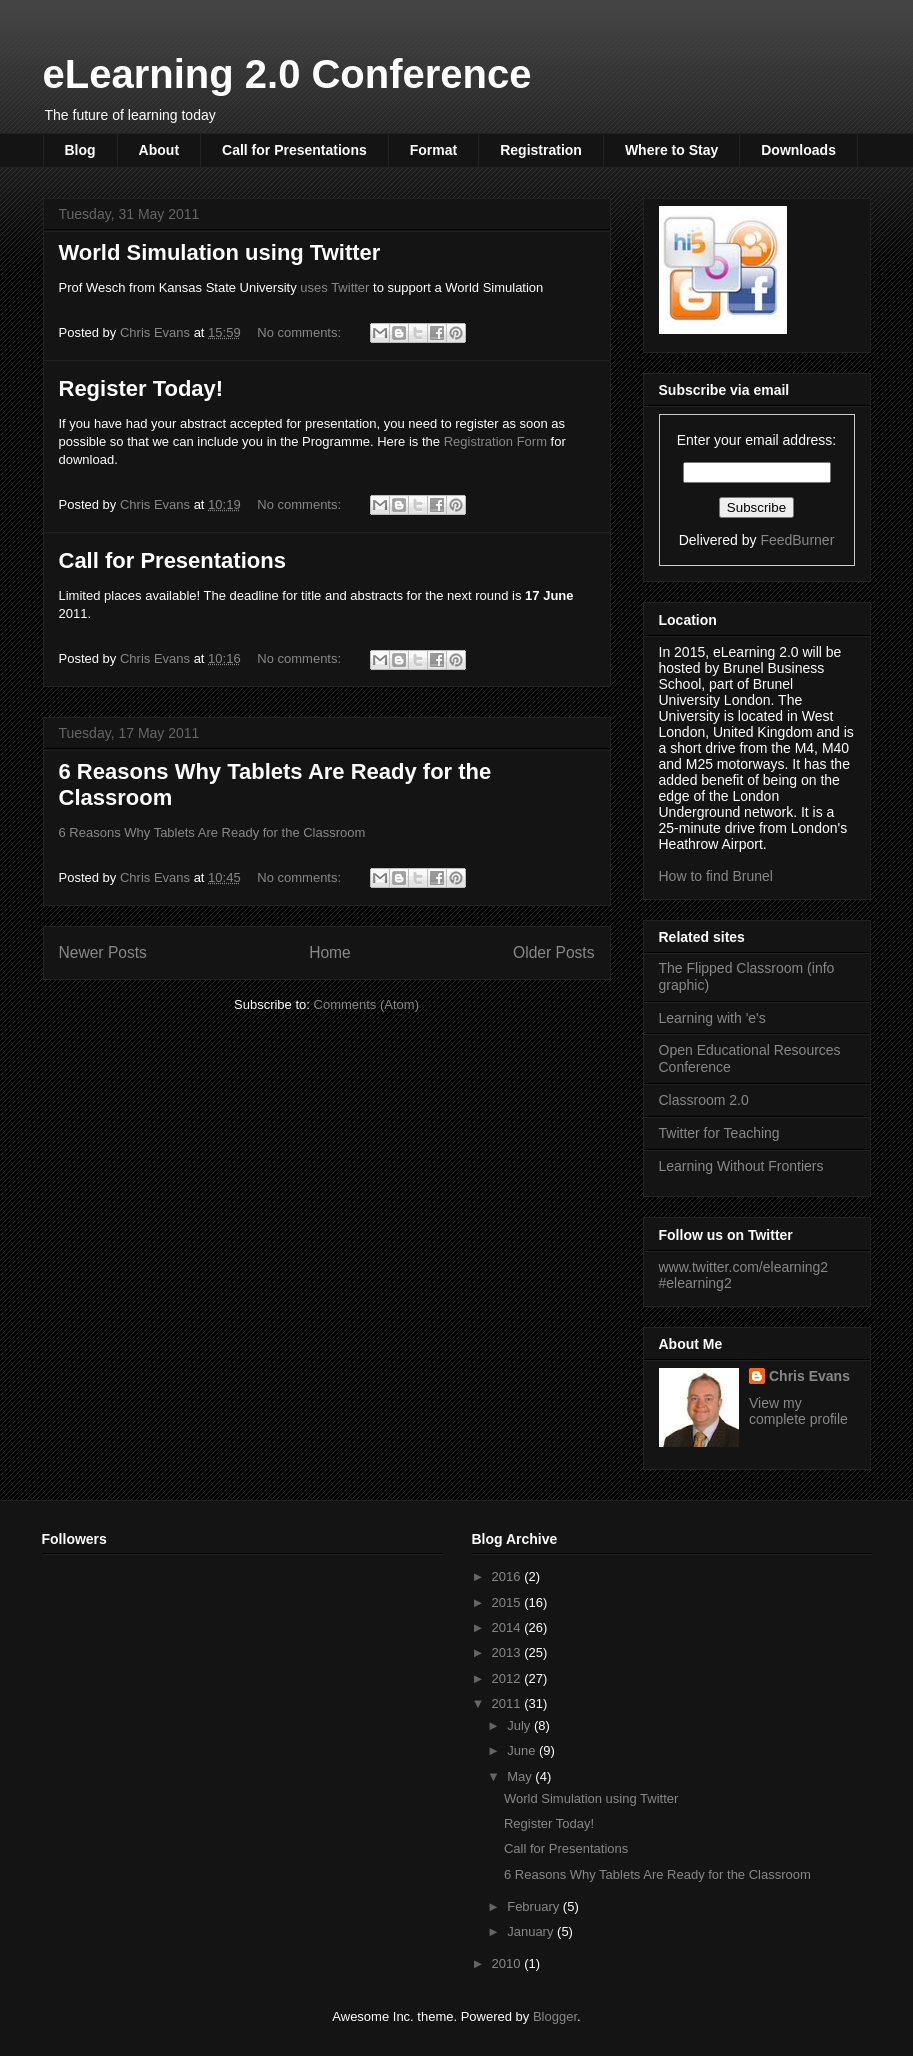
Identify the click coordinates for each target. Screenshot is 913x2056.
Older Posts (553, 952)
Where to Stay (671, 150)
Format (433, 150)
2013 (508, 1652)
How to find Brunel (716, 876)
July (520, 1725)
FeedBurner (797, 540)
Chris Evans (809, 1376)
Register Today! (141, 388)
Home (330, 952)
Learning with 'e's (712, 1018)
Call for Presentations (294, 150)
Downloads (798, 150)
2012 (508, 1678)
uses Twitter (333, 287)
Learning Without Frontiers (741, 1166)
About (159, 150)
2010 (508, 1963)
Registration (541, 150)
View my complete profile (798, 1411)
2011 (508, 1703)
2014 (508, 1627)
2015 (508, 1602)
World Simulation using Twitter (220, 252)
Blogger (555, 2016)
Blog (80, 150)
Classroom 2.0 (704, 1100)
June (523, 1750)
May (521, 1776)
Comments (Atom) (366, 1004)
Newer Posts (103, 952)
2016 (508, 1576)
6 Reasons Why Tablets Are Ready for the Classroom (212, 832)
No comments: (300, 332)
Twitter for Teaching (719, 1133)
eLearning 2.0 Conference (287, 74)
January (532, 1931)
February (535, 1906)
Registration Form (495, 441)
